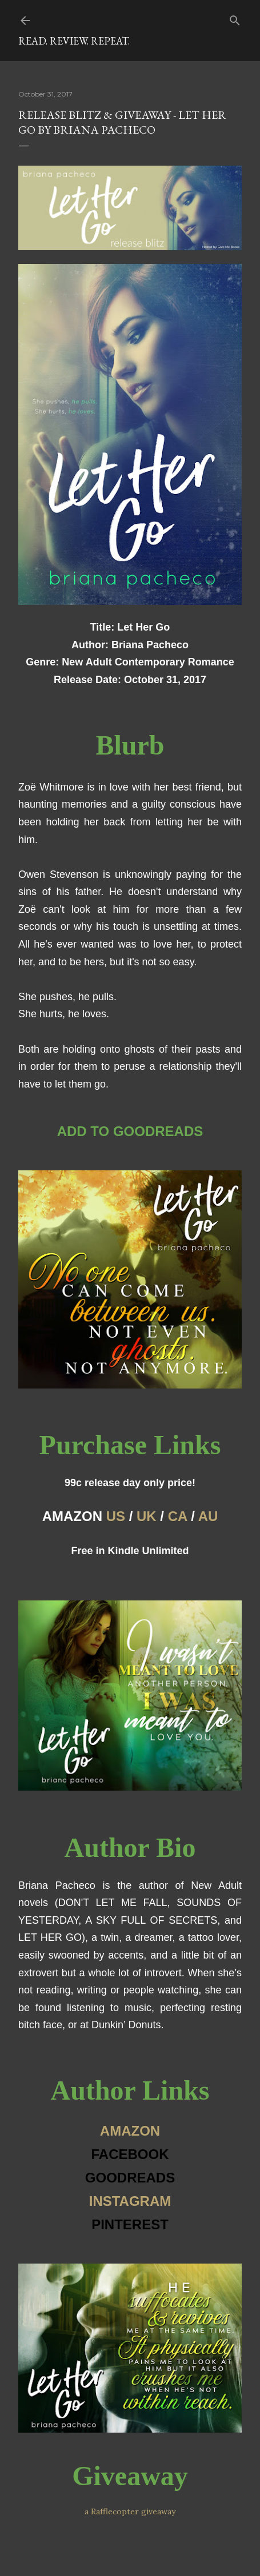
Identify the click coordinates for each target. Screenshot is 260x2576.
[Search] (235, 18)
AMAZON (130, 2130)
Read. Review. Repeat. (74, 40)
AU (208, 1516)
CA (177, 1516)
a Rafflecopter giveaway (130, 2511)
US (115, 1516)
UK (147, 1516)
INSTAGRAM (130, 2201)
